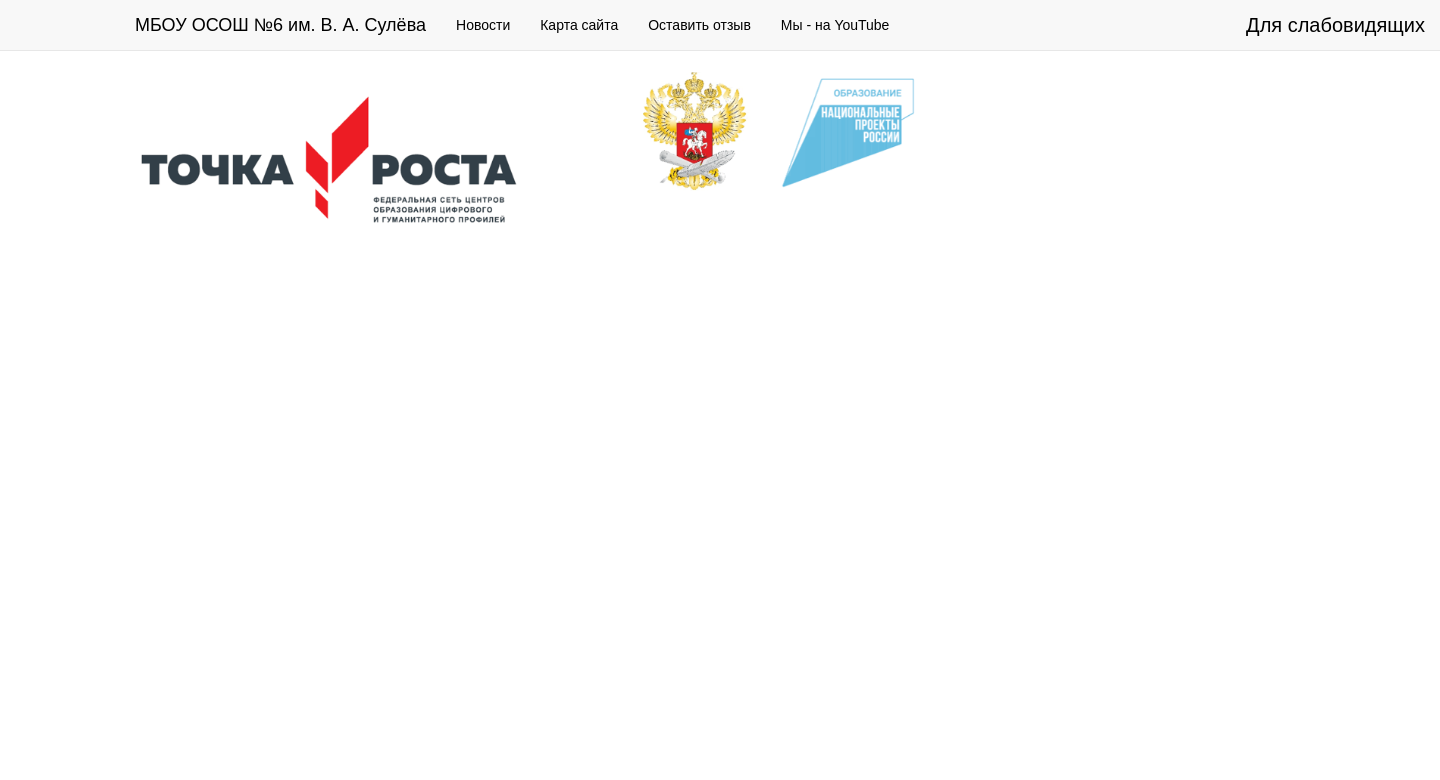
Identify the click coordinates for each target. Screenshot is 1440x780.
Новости (483, 25)
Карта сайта (579, 25)
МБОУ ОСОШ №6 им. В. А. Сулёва (280, 25)
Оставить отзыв (699, 25)
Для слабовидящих (1335, 25)
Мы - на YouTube (835, 25)
